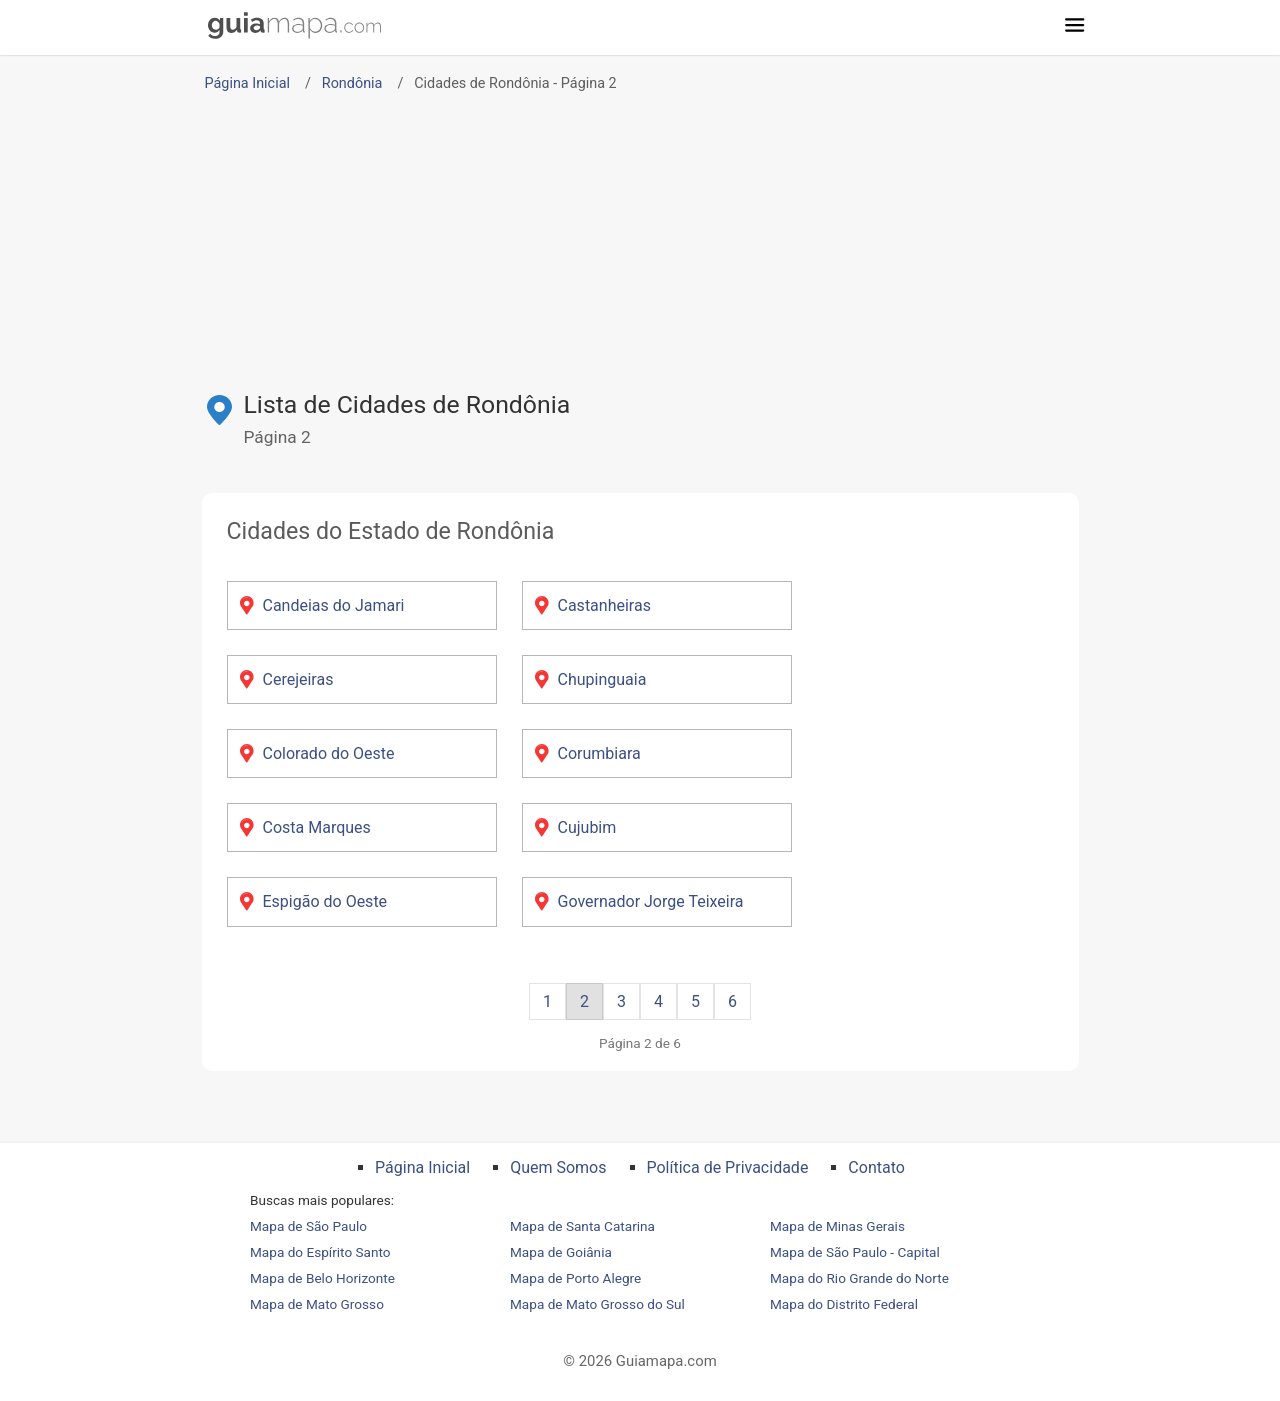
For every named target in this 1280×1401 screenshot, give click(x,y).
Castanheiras (604, 605)
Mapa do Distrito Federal (844, 1304)
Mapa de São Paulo (308, 1226)
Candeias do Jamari (334, 605)
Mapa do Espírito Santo (320, 1252)
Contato (876, 1167)
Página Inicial (247, 83)
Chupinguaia (602, 679)
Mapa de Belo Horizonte (322, 1278)
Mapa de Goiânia (561, 1252)
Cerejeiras (298, 679)
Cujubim (587, 827)
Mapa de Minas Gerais (837, 1226)
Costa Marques (317, 827)
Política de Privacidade (728, 1167)
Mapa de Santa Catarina (582, 1226)
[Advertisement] (640, 237)
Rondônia (352, 83)
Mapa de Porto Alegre (575, 1278)
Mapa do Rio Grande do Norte (859, 1278)
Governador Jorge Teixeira (651, 901)
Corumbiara (599, 753)
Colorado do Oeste (329, 753)
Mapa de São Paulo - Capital (855, 1252)
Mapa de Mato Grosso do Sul (597, 1304)
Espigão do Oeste (325, 901)
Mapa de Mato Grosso (317, 1304)
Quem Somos (558, 1167)
